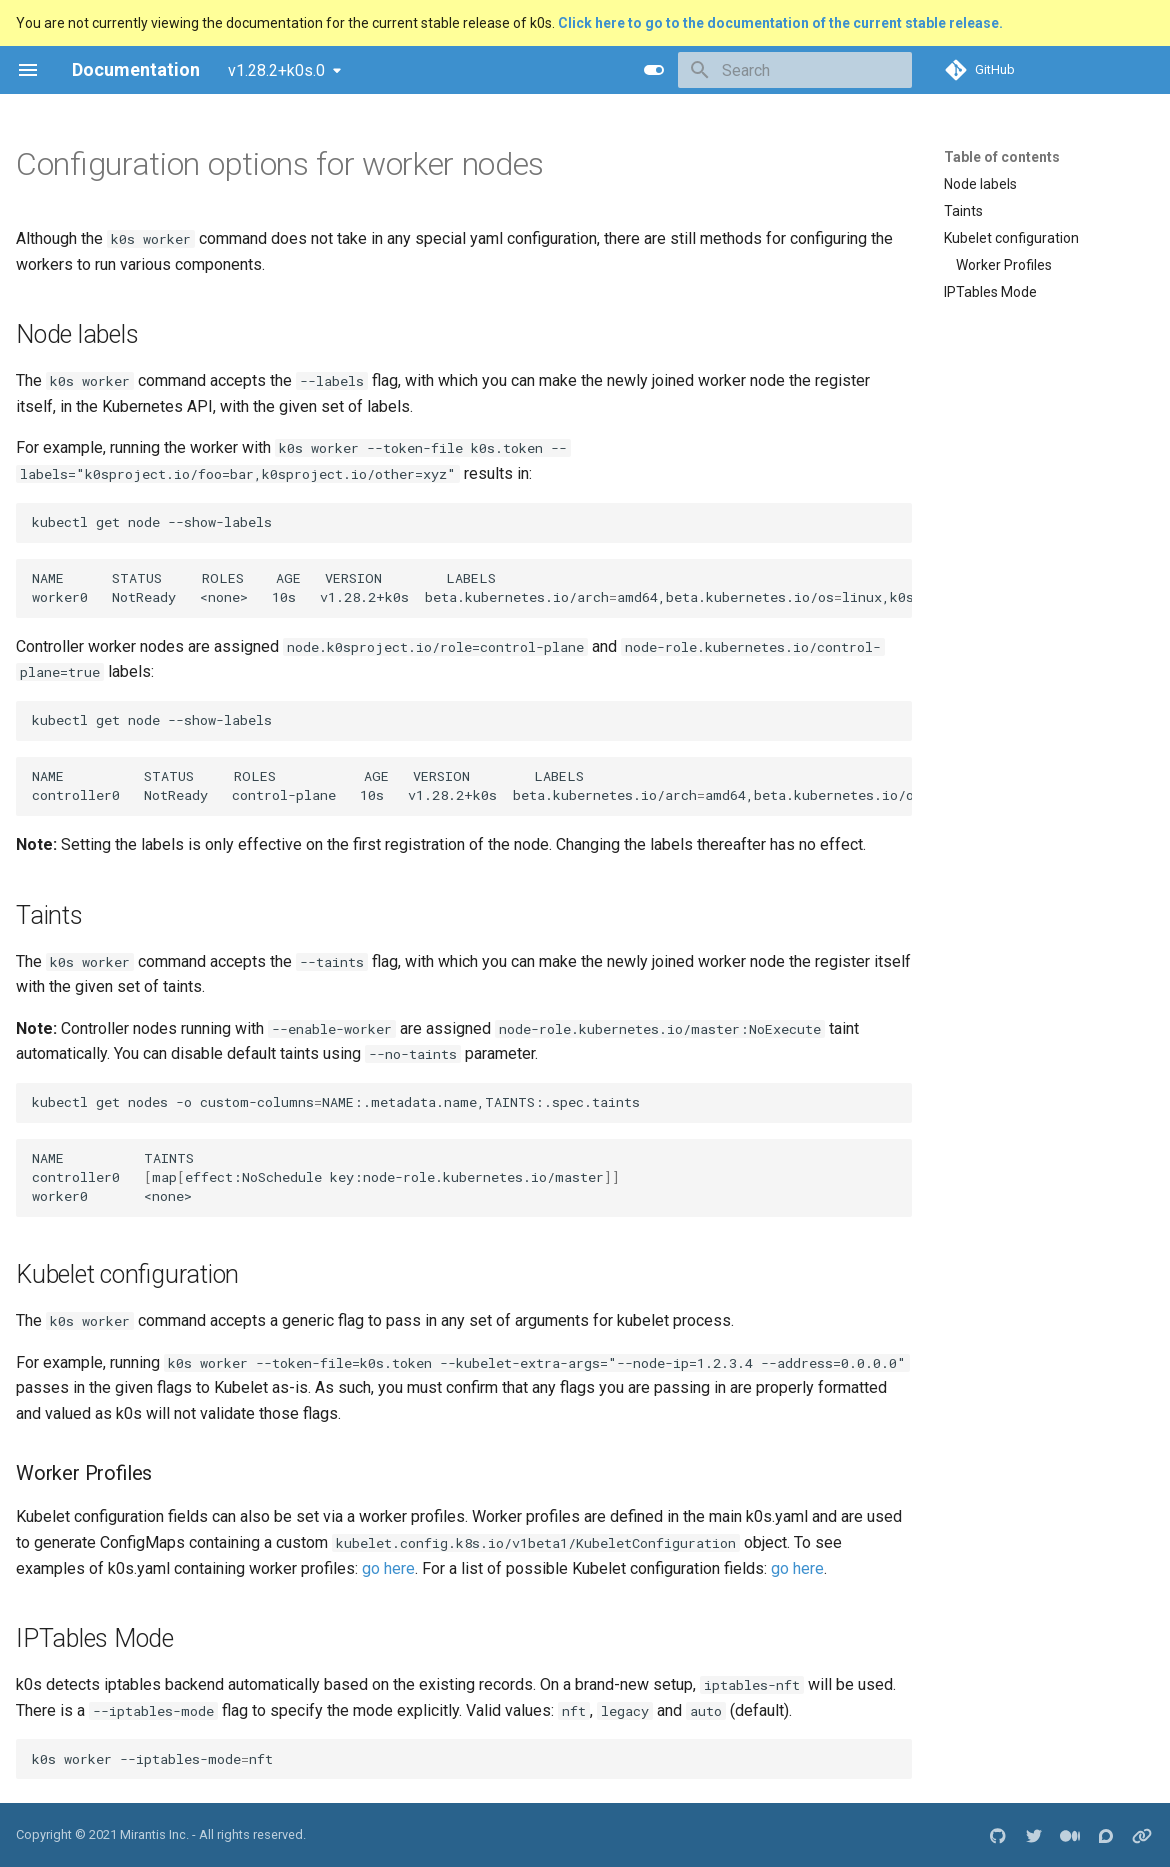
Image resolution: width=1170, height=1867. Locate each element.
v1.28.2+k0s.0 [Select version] (276, 70)
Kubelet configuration (1011, 238)
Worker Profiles (1004, 265)
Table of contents (1002, 157)
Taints (963, 211)
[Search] (795, 70)
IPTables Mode (990, 292)
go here (388, 1568)
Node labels (980, 184)
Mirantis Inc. (154, 1834)
